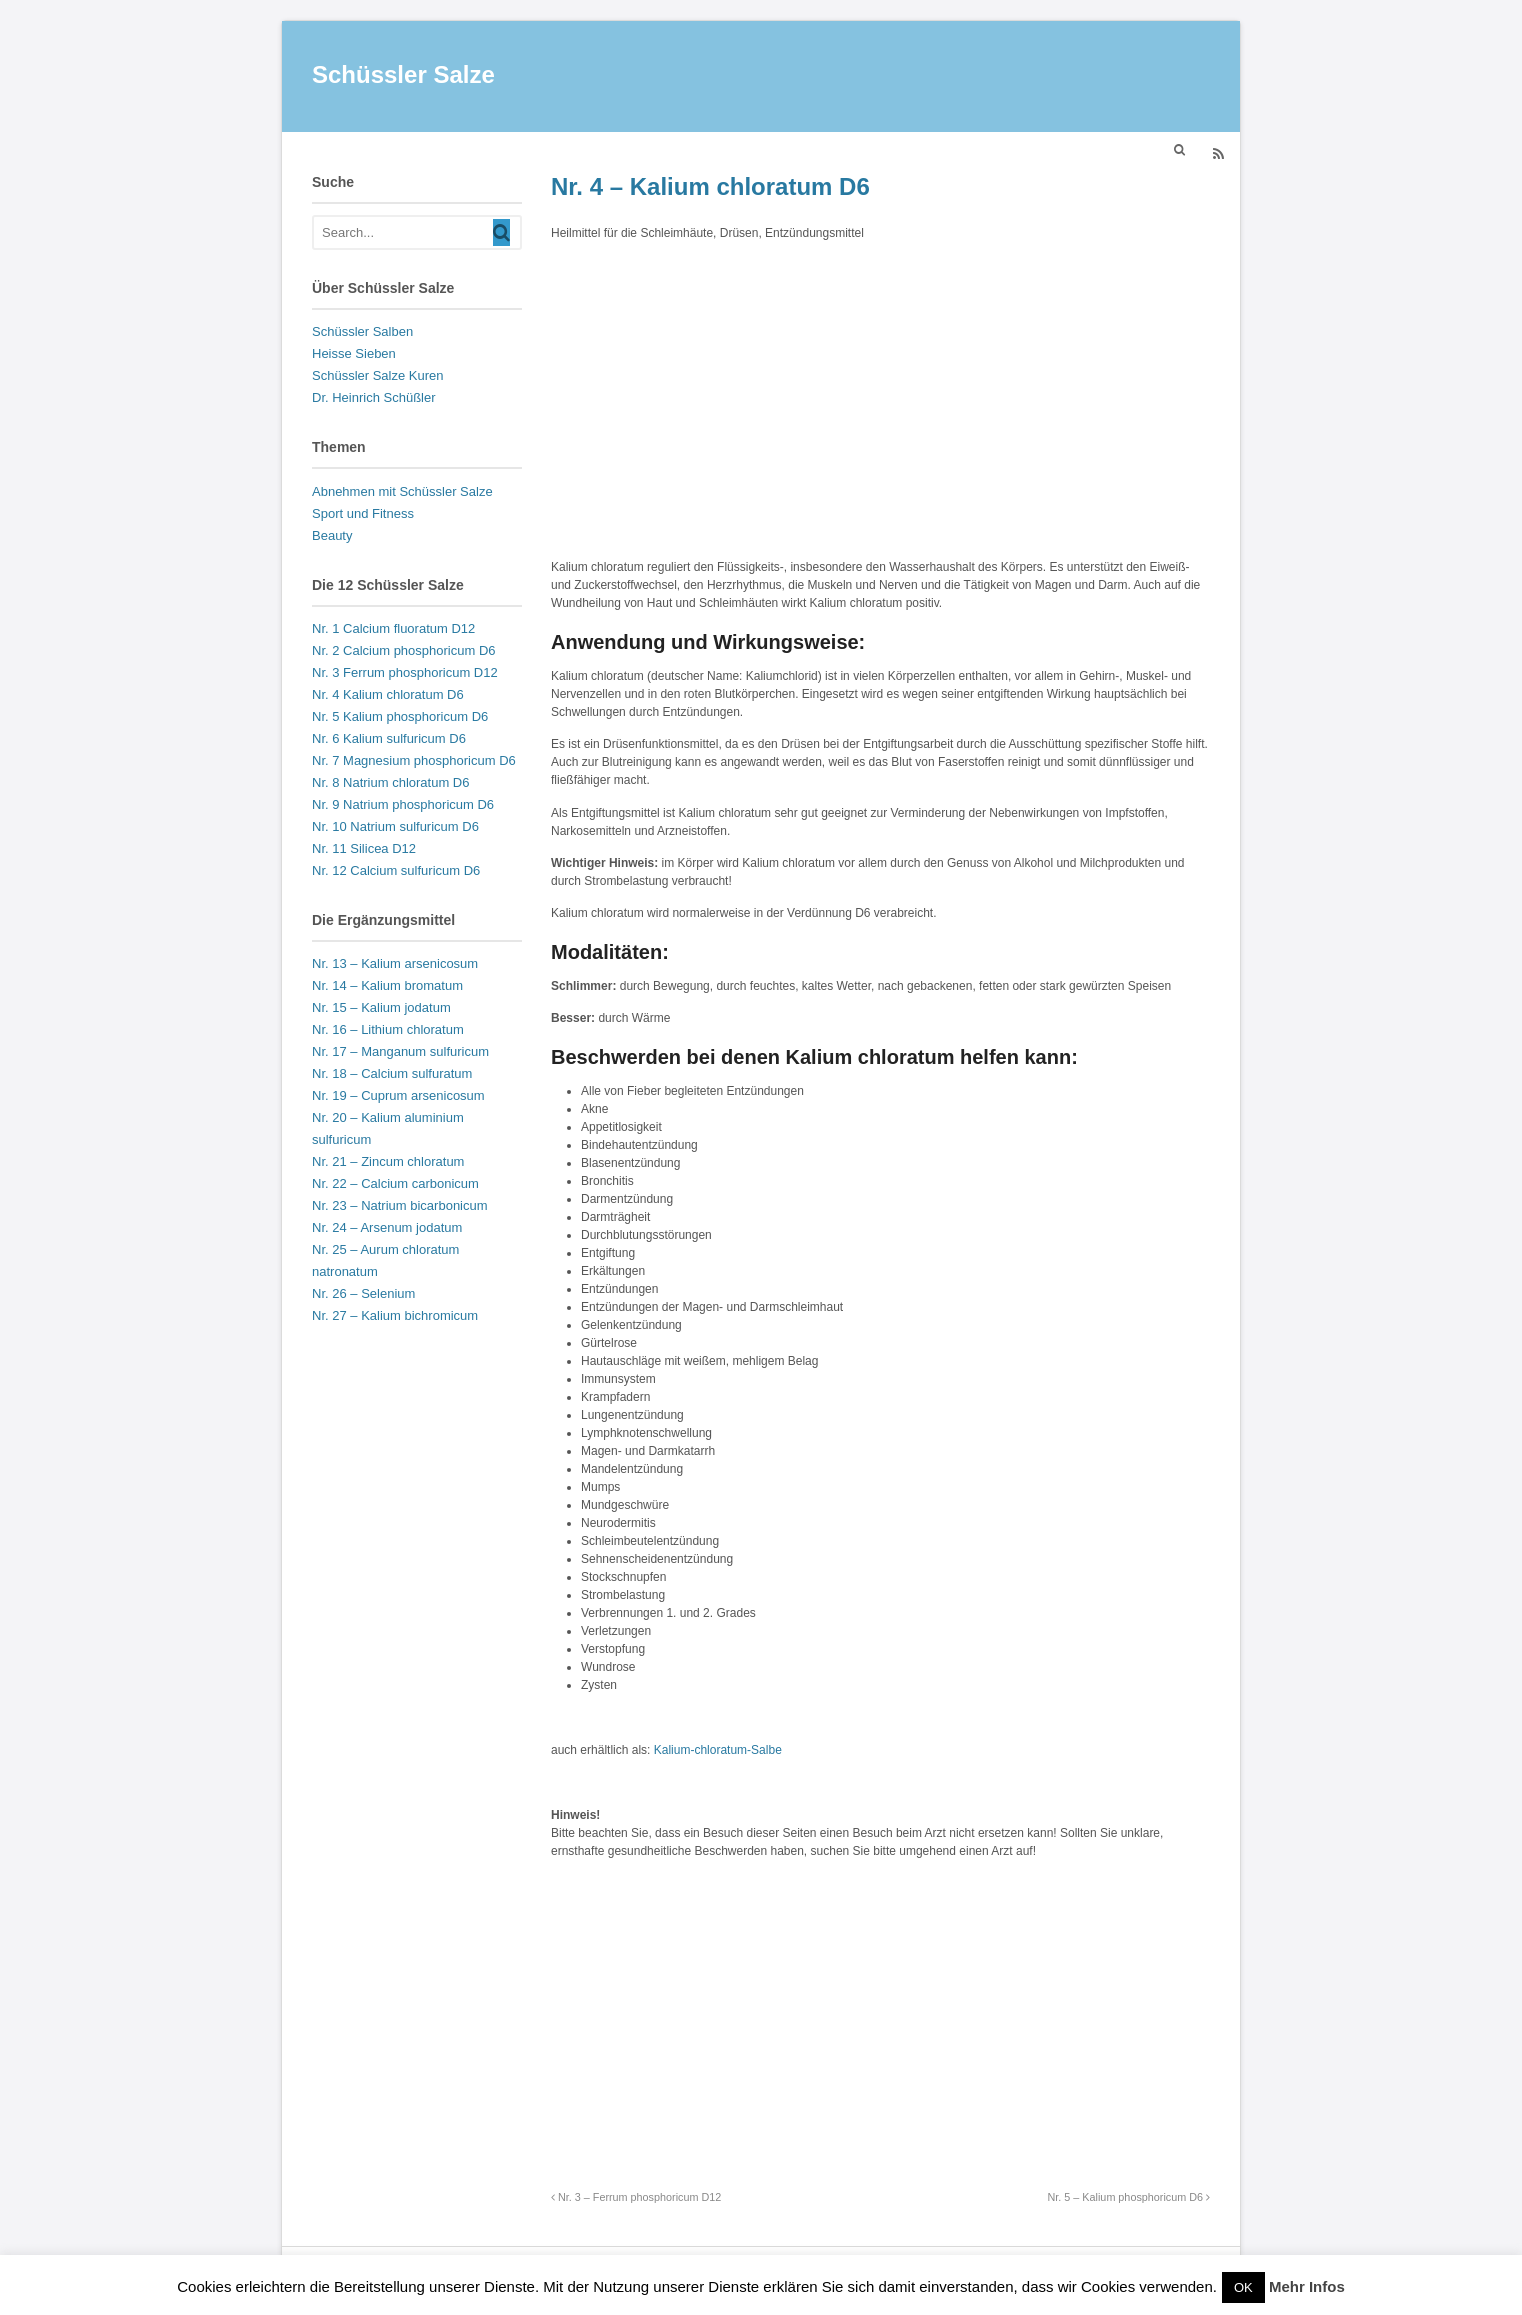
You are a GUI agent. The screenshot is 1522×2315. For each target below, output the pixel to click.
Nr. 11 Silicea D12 (364, 848)
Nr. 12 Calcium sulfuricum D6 (396, 870)
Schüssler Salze (403, 74)
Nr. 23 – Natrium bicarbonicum (400, 1205)
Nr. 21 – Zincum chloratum (388, 1161)
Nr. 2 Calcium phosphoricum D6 (404, 650)
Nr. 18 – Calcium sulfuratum (392, 1073)
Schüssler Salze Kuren (378, 375)
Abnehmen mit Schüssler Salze (402, 491)
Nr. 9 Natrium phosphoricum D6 (403, 804)
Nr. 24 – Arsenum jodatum (387, 1227)
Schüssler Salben (362, 331)
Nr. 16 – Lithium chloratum (388, 1029)
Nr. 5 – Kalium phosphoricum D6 (1129, 2197)
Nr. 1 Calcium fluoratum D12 (393, 628)
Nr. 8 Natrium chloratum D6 (391, 782)
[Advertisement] (880, 397)
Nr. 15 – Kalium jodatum (381, 1007)
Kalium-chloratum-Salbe (718, 1750)
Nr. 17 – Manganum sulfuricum (400, 1051)
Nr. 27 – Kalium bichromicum (395, 1315)
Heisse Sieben (354, 353)
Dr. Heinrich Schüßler (374, 397)
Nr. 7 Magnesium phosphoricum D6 (414, 760)
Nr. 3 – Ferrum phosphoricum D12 (636, 2197)
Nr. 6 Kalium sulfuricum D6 (389, 738)
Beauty (332, 535)
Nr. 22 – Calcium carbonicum (395, 1183)
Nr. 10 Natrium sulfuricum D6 (395, 826)
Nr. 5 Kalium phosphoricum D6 (400, 716)
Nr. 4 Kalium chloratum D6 (388, 694)
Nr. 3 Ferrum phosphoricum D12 (405, 672)
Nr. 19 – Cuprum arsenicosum (398, 1095)
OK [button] (1243, 2287)
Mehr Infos (1307, 2286)
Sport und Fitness (363, 513)
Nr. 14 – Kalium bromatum (387, 985)
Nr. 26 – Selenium (363, 1293)
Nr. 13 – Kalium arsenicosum (395, 963)
